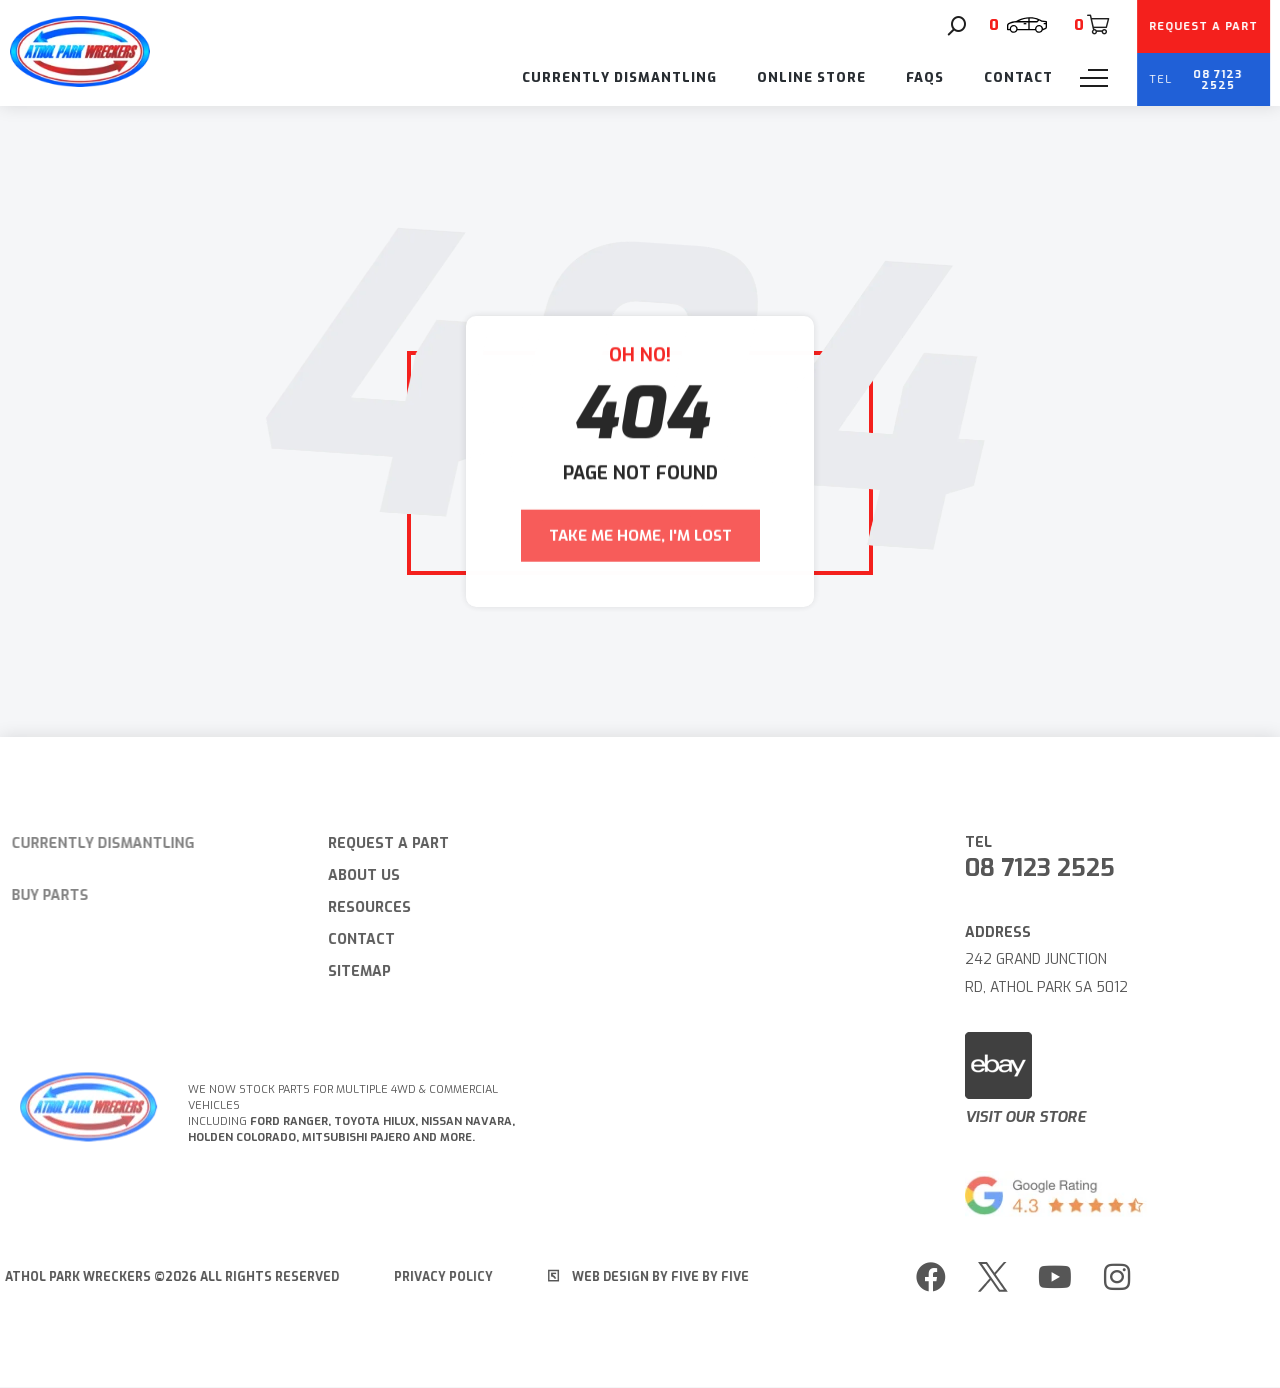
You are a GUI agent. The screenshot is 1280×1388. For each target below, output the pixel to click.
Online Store (811, 77)
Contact (1018, 77)
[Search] (957, 26)
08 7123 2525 (1049, 868)
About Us (355, 875)
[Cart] (1091, 25)
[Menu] (1094, 78)
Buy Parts (39, 895)
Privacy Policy (434, 1277)
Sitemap (350, 971)
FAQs (925, 77)
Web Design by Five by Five (639, 1277)
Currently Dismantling (619, 77)
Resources (360, 907)
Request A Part (379, 843)
